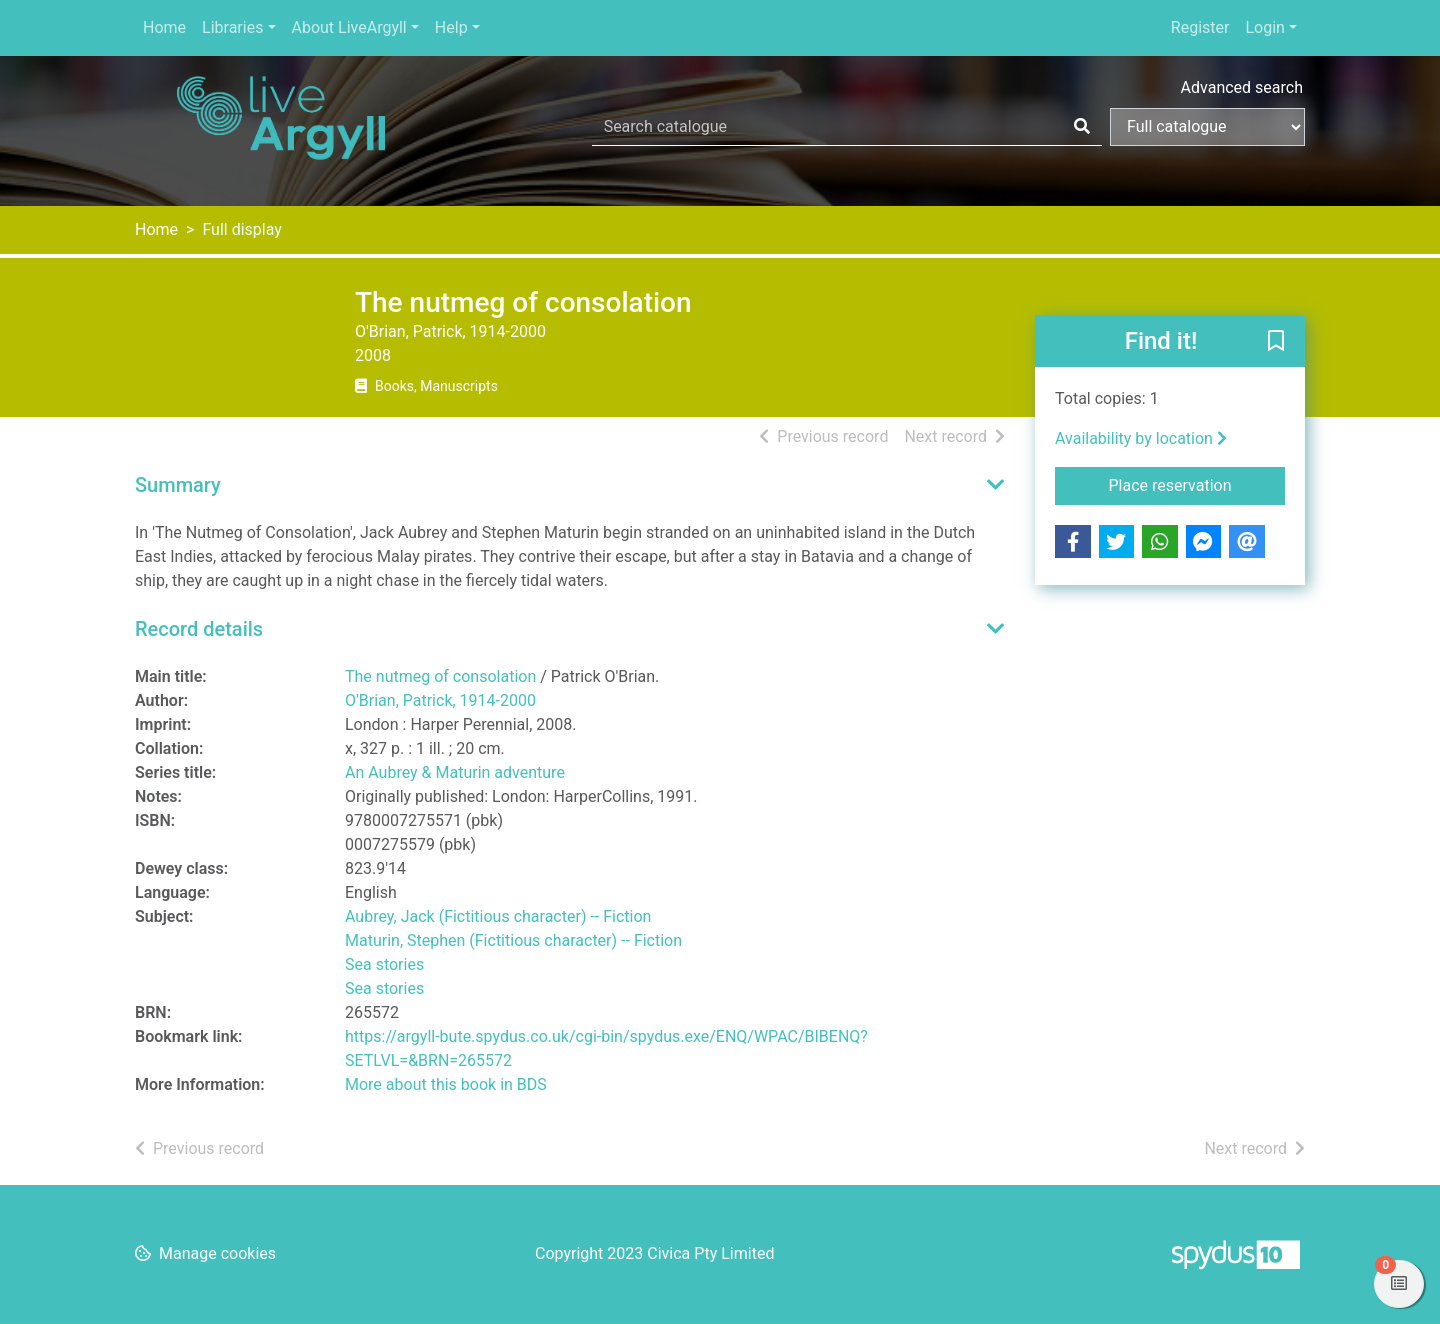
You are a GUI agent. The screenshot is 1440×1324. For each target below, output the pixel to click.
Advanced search (1242, 87)
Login (1264, 27)
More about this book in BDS (446, 1084)
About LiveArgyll (349, 27)
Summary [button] (178, 485)
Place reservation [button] (1197, 484)
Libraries (232, 27)
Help (451, 27)
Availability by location (1141, 438)
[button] (1276, 342)
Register (1200, 27)
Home (164, 27)
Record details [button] (199, 629)
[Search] (1082, 127)
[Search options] (1207, 127)
